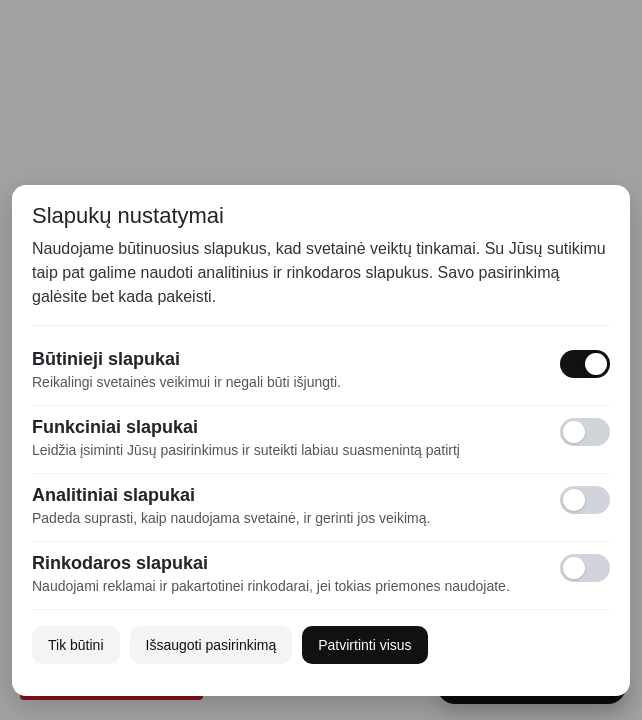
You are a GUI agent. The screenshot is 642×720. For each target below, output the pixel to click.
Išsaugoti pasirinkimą (211, 645)
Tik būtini (76, 645)
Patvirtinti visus (364, 645)
